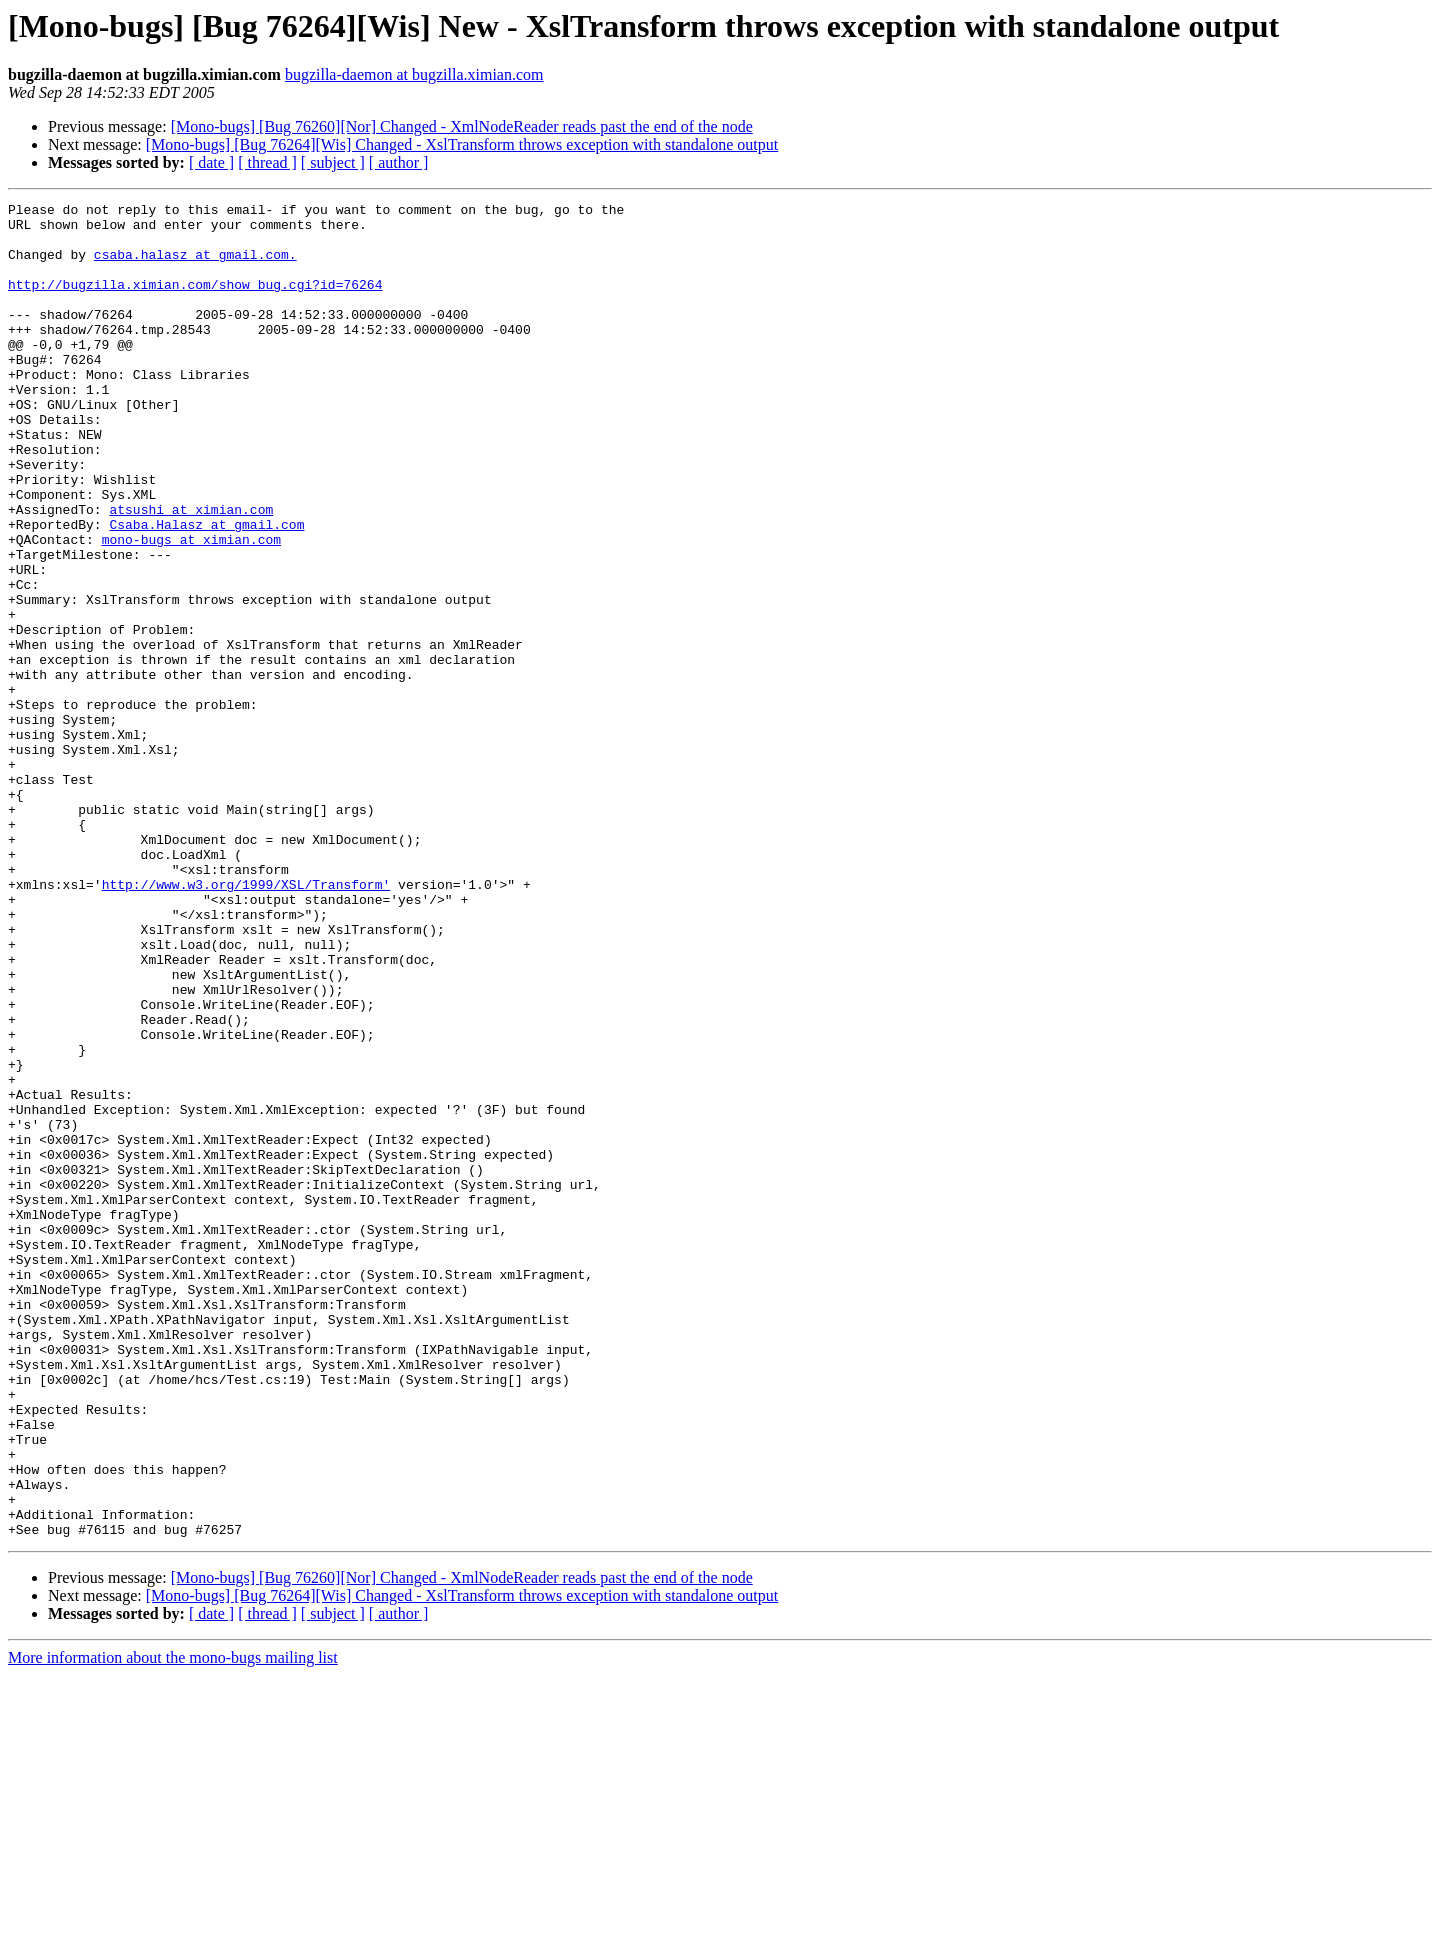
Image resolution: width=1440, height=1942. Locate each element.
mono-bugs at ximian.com (191, 608)
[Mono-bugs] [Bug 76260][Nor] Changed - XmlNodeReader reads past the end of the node (462, 126)
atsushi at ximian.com (191, 572)
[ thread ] (267, 162)
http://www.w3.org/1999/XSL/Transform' (246, 1022)
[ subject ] (333, 162)
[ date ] (211, 162)
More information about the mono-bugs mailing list (173, 1924)
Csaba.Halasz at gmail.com (206, 590)
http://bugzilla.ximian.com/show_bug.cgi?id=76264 (195, 302)
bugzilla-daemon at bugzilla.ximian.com (414, 74)
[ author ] (399, 162)
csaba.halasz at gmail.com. (195, 266)
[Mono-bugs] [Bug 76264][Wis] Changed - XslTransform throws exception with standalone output (462, 144)
